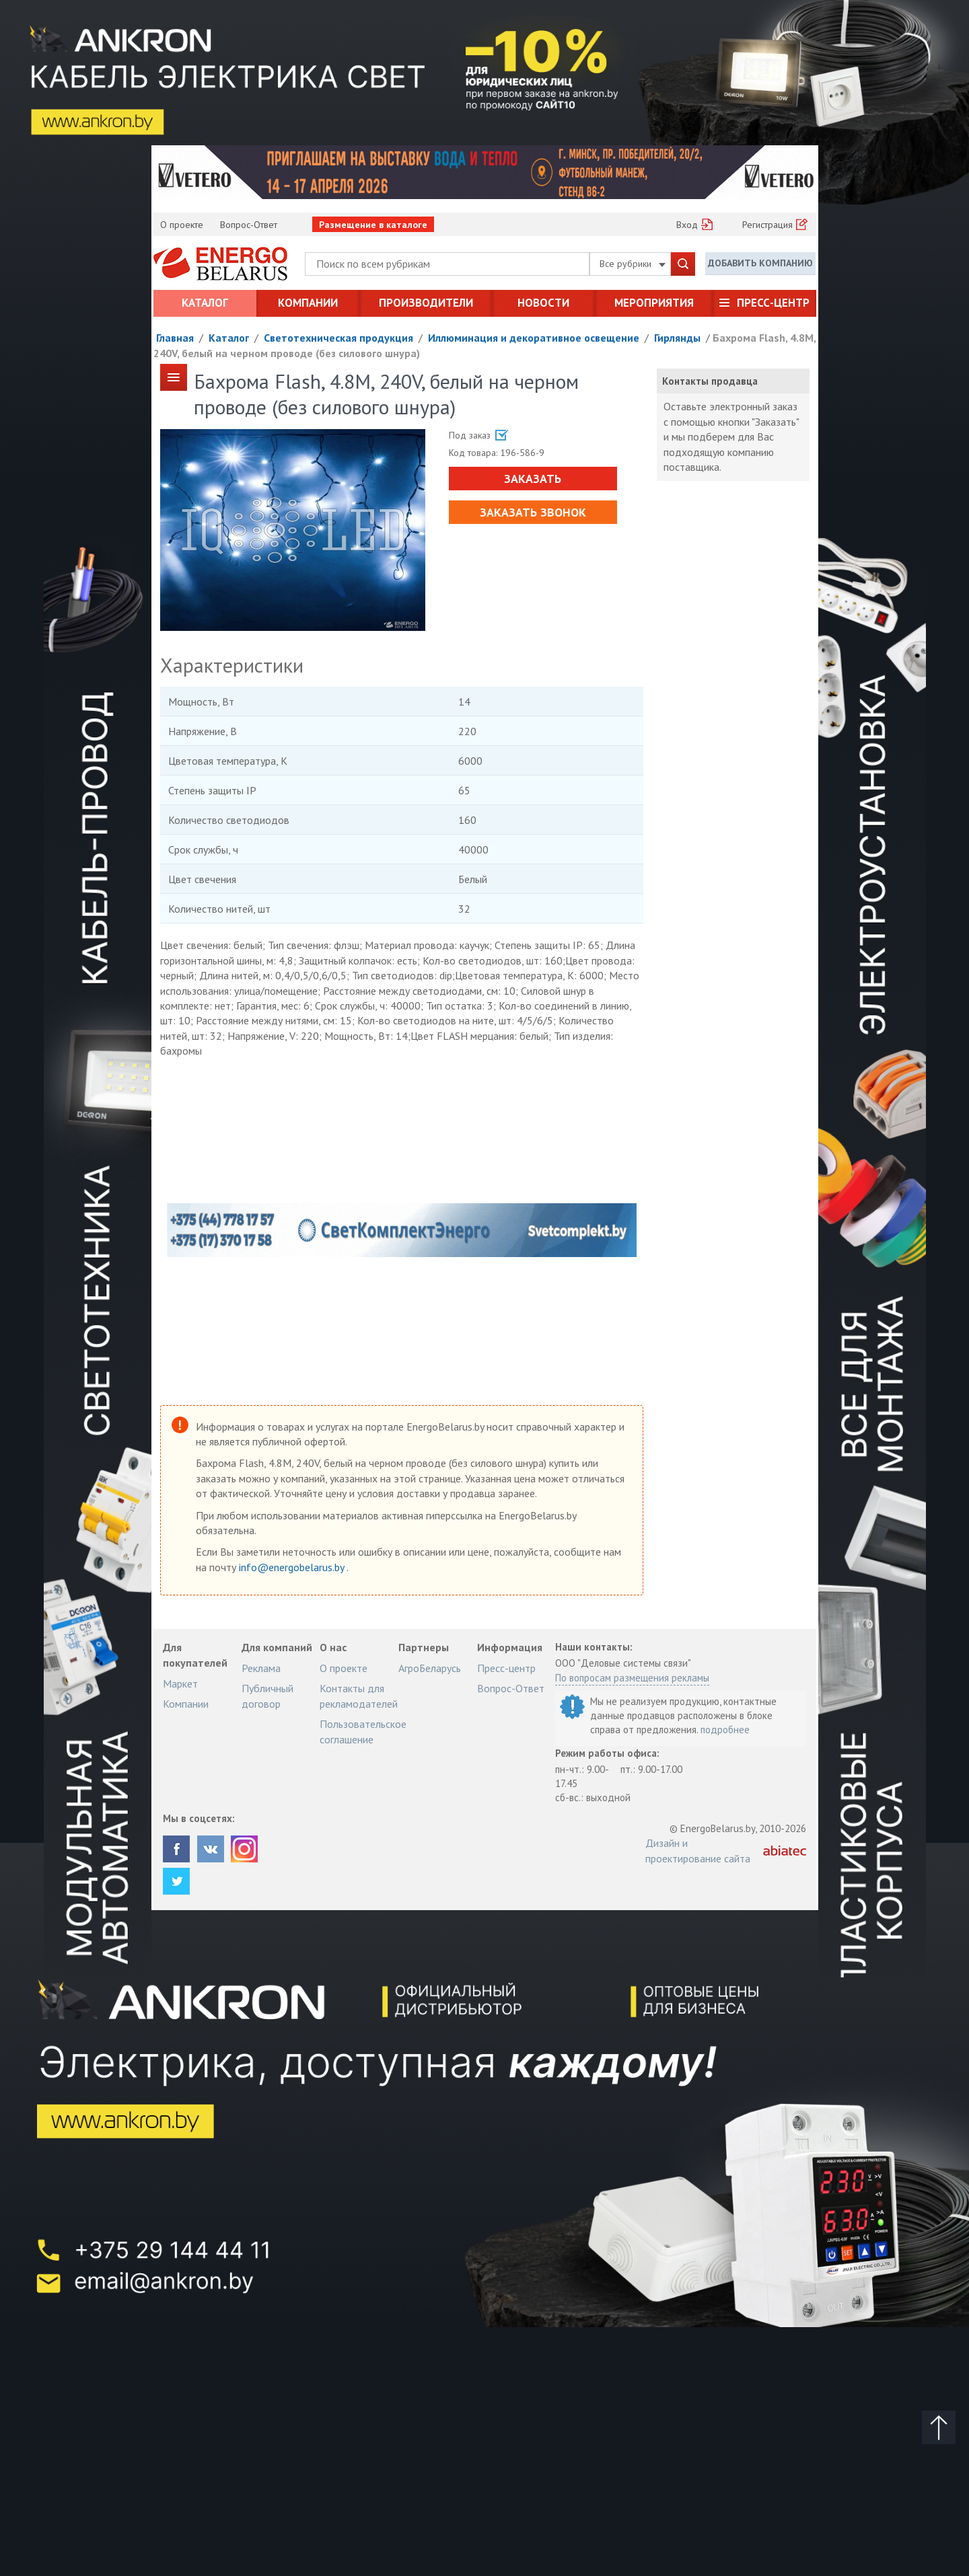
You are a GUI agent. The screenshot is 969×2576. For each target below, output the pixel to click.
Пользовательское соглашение (363, 1731)
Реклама (261, 1668)
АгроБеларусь (429, 1668)
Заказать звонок (533, 512)
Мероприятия (654, 302)
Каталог (205, 302)
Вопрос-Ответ (248, 225)
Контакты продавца (710, 381)
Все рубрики (633, 264)
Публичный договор (267, 1695)
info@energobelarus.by (293, 1567)
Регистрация (767, 225)
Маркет (180, 1683)
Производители (426, 302)
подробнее (725, 1729)
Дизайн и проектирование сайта (697, 1850)
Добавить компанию (760, 263)
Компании (308, 302)
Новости (543, 302)
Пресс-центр (773, 302)
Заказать (532, 478)
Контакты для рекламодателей (359, 1695)
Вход (687, 225)
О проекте (181, 225)
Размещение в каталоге (373, 225)
